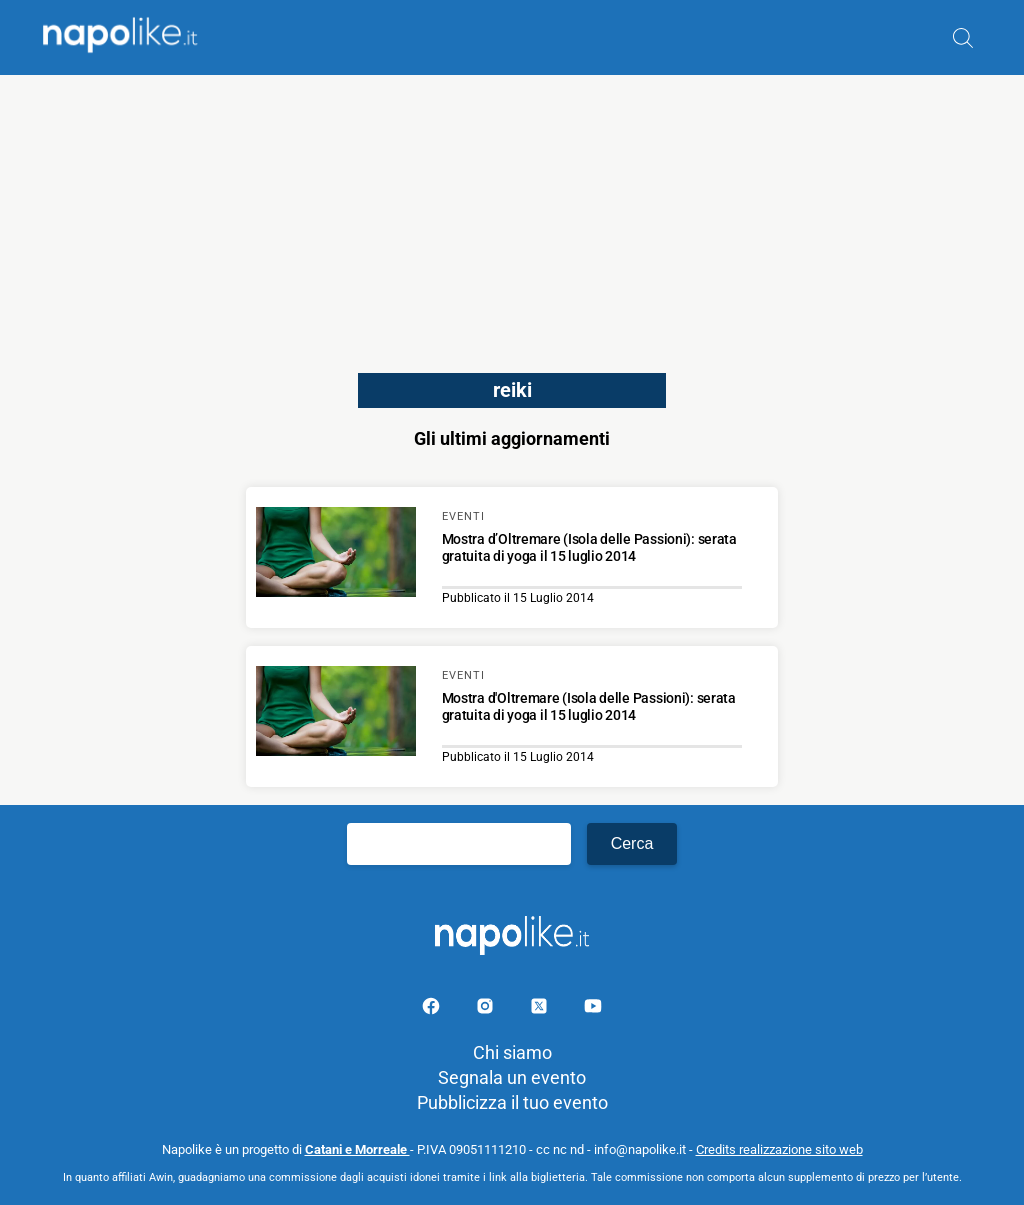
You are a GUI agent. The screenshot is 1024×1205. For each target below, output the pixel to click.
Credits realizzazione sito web (779, 1149)
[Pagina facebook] (433, 1009)
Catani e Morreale (357, 1149)
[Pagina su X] (541, 1009)
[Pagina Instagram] (487, 1009)
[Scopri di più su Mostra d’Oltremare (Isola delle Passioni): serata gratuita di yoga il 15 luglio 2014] (336, 555)
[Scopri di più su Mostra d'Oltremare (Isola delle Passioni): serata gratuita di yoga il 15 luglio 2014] (336, 714)
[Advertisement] (512, 215)
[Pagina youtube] (593, 1009)
